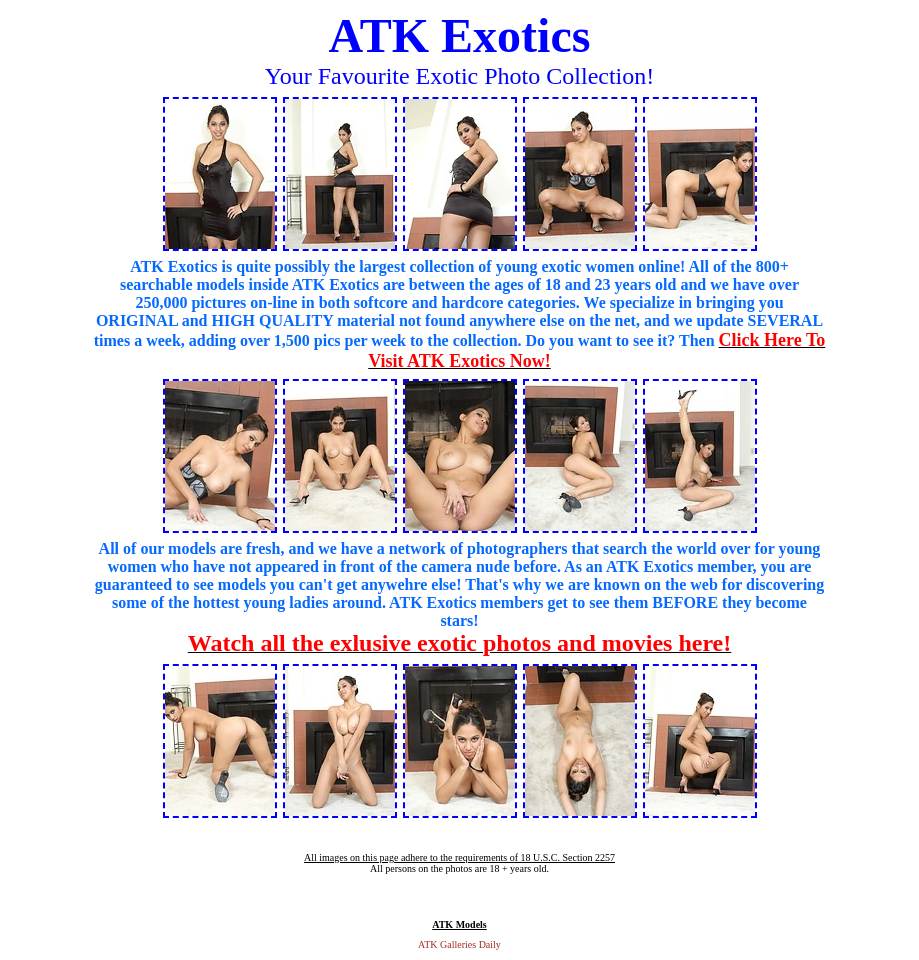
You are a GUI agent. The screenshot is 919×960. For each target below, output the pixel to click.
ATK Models (459, 924)
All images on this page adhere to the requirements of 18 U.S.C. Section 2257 (459, 857)
